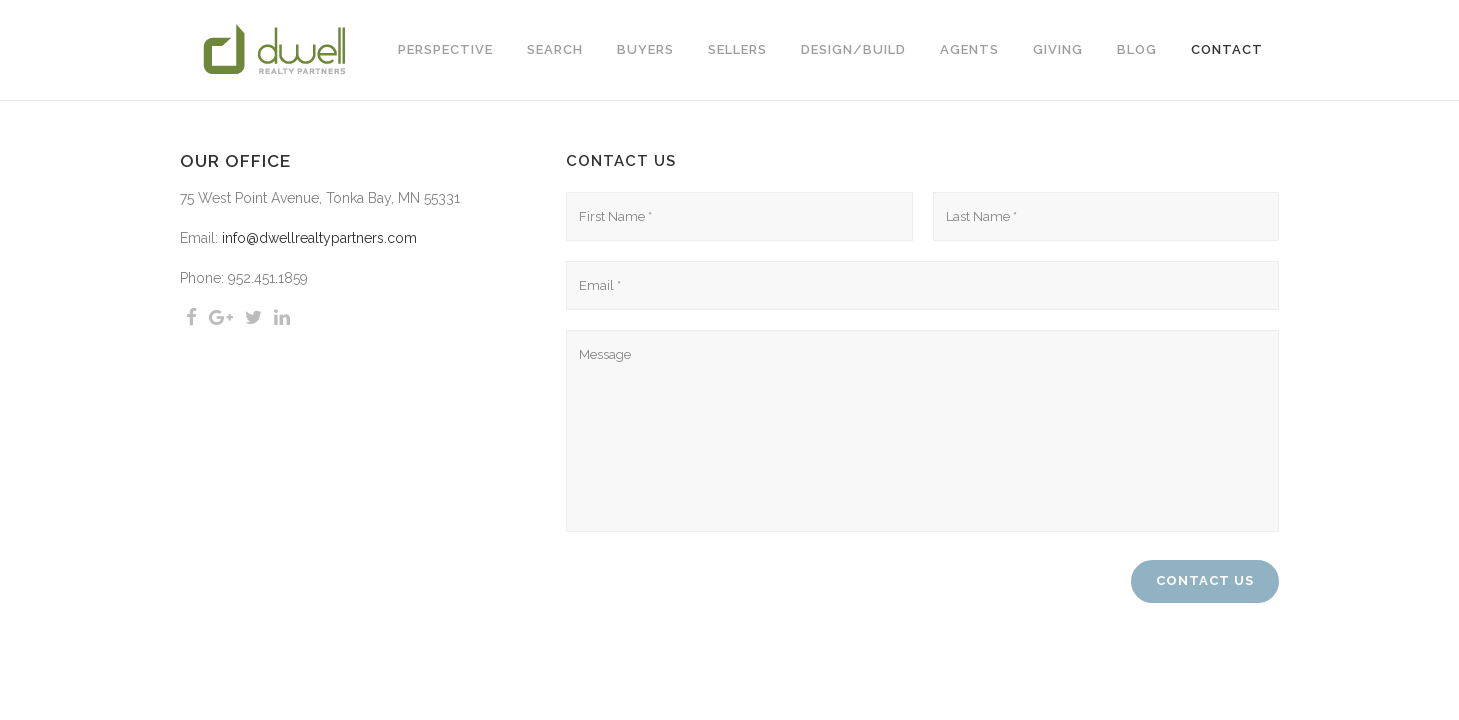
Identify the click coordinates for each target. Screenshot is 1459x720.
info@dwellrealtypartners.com (319, 238)
